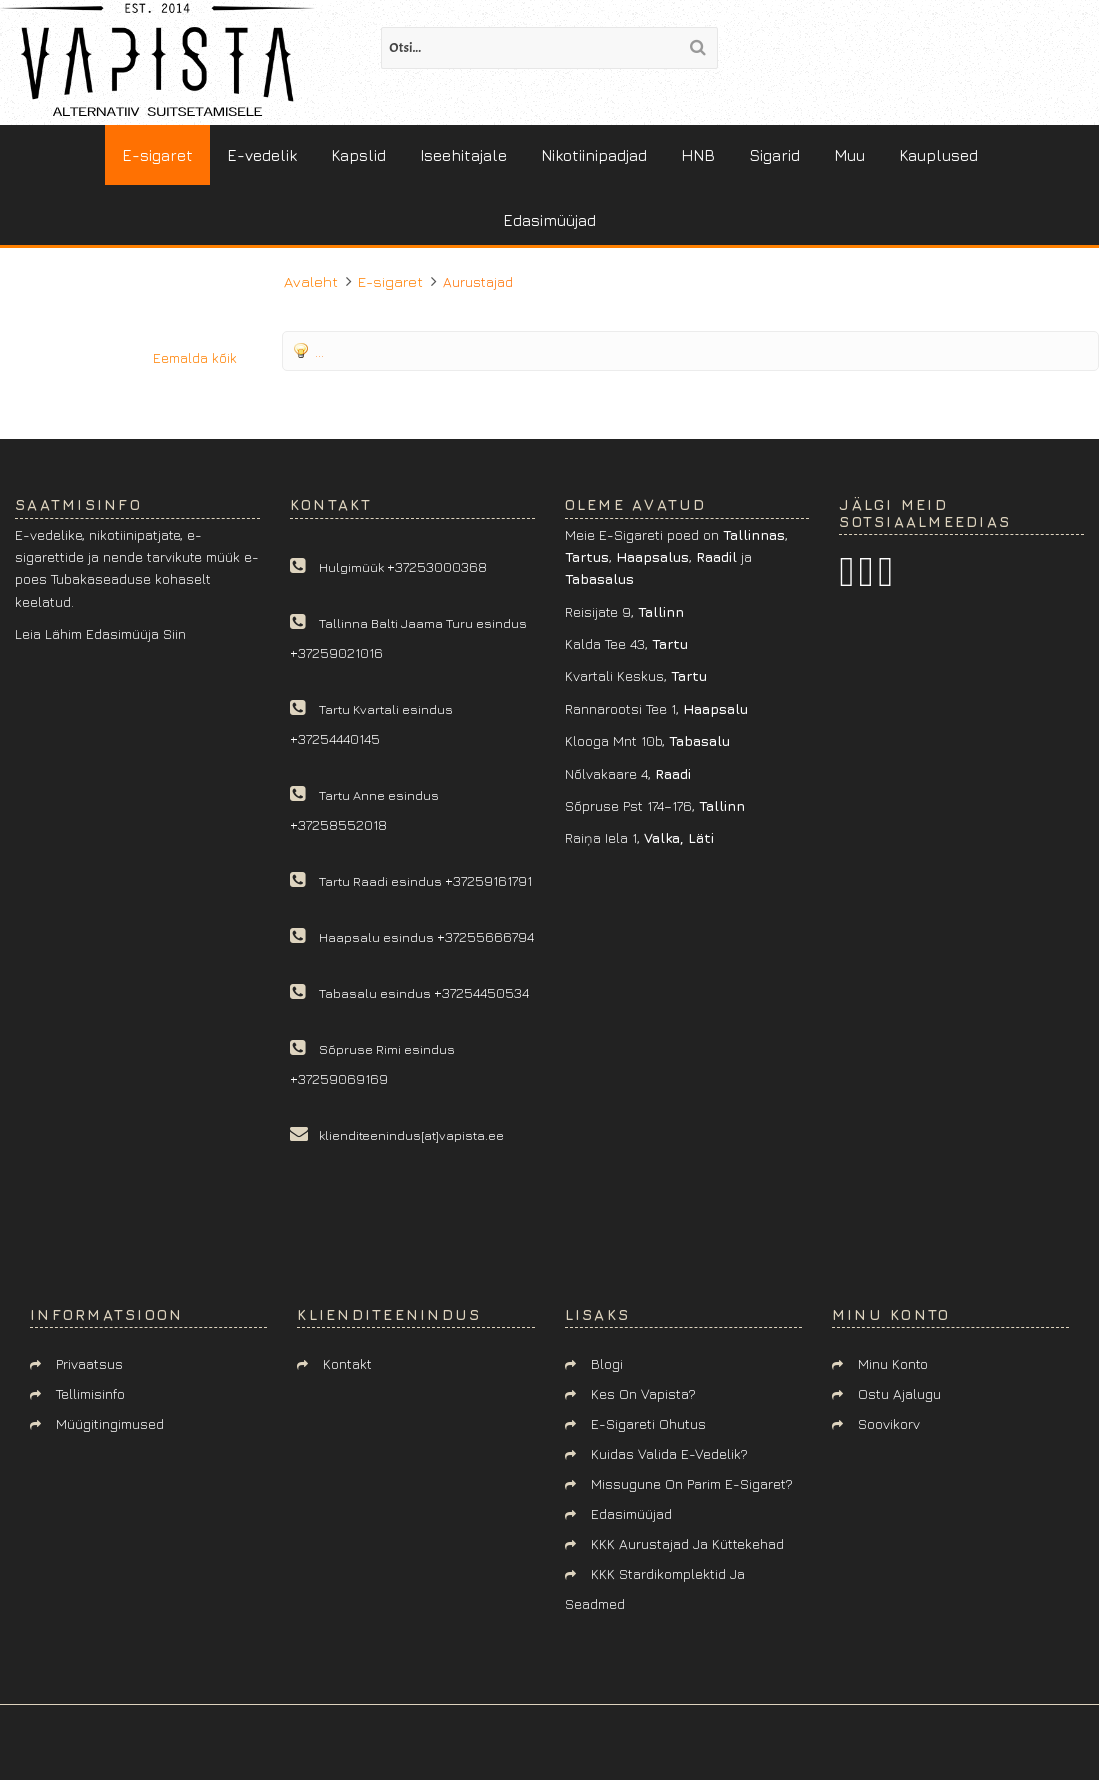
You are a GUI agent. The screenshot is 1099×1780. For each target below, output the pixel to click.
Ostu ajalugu (899, 1393)
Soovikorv (889, 1423)
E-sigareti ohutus (648, 1423)
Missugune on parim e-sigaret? (692, 1483)
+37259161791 (488, 880)
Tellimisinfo (90, 1393)
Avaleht (311, 281)
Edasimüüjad (631, 1513)
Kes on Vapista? (643, 1393)
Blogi (607, 1363)
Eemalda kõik (195, 357)
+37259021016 (336, 652)
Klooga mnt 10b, (647, 740)
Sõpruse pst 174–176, (655, 805)
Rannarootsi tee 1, (656, 708)
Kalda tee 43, (626, 643)
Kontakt (347, 1363)
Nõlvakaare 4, (628, 773)
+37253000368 (437, 566)
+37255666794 (485, 936)
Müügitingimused (110, 1423)
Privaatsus (89, 1363)
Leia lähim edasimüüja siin (100, 633)
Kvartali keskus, (636, 675)
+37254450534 (481, 992)
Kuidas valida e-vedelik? (669, 1453)
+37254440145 (335, 738)
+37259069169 (339, 1078)
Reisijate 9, (624, 611)
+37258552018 (338, 824)
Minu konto (893, 1363)
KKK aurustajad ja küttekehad (687, 1543)
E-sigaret (390, 281)
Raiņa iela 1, (639, 837)
